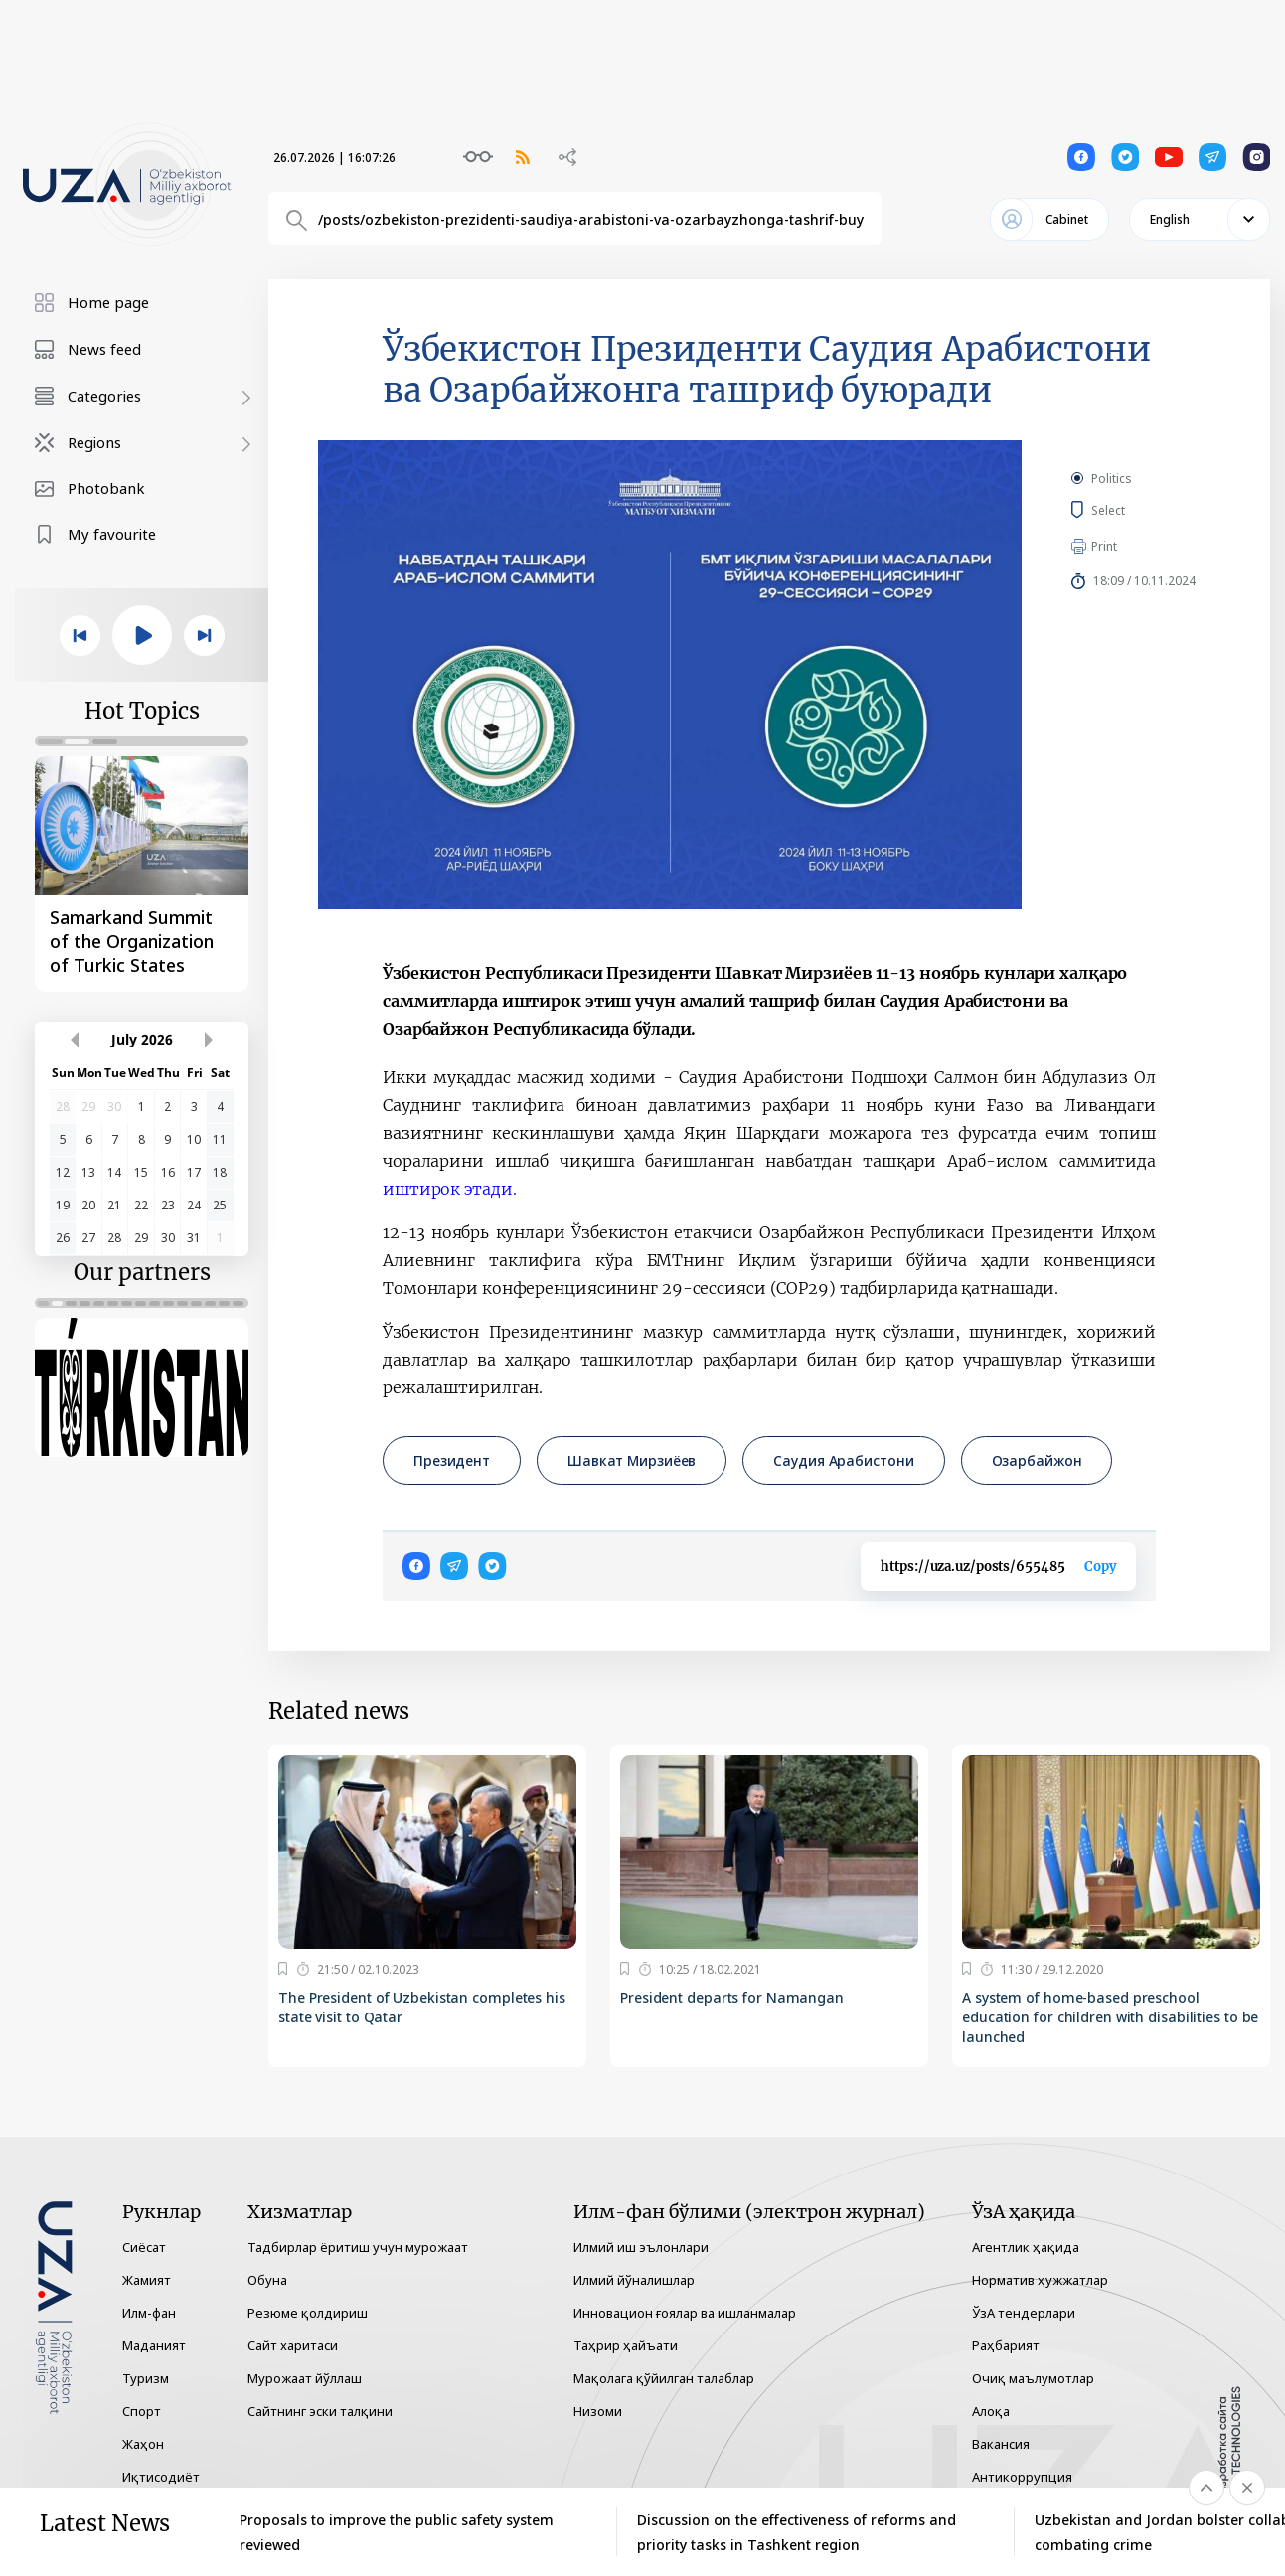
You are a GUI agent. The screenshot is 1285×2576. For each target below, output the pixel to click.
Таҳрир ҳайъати (625, 2345)
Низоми (597, 2411)
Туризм (145, 2378)
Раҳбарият (1006, 2345)
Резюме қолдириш (307, 2313)
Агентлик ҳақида (1025, 2247)
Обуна (267, 2280)
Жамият (146, 2280)
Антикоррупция (1022, 2477)
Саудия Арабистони (843, 1460)
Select (1130, 510)
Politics (1111, 478)
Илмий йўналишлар (634, 2280)
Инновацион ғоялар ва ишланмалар (684, 2313)
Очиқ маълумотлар (1033, 2378)
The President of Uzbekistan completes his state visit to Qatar (421, 2007)
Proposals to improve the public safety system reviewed (397, 2532)
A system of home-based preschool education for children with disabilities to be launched (1110, 2017)
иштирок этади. (449, 1189)
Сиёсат (144, 2247)
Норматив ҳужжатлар (1040, 2280)
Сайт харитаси (292, 2345)
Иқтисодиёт (161, 2477)
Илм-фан (149, 2313)
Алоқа (991, 2411)
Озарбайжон (1037, 1460)
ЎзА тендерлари (1023, 2313)
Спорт (141, 2411)
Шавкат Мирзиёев (631, 1460)
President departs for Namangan (732, 1997)
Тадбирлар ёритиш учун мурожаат (357, 2247)
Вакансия (1001, 2444)
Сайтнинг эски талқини (320, 2411)
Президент (451, 1460)
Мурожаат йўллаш (304, 2378)
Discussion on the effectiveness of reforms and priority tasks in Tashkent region (796, 2532)
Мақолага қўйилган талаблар (663, 2378)
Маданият (154, 2345)
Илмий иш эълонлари (641, 2247)
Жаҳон (143, 2444)
